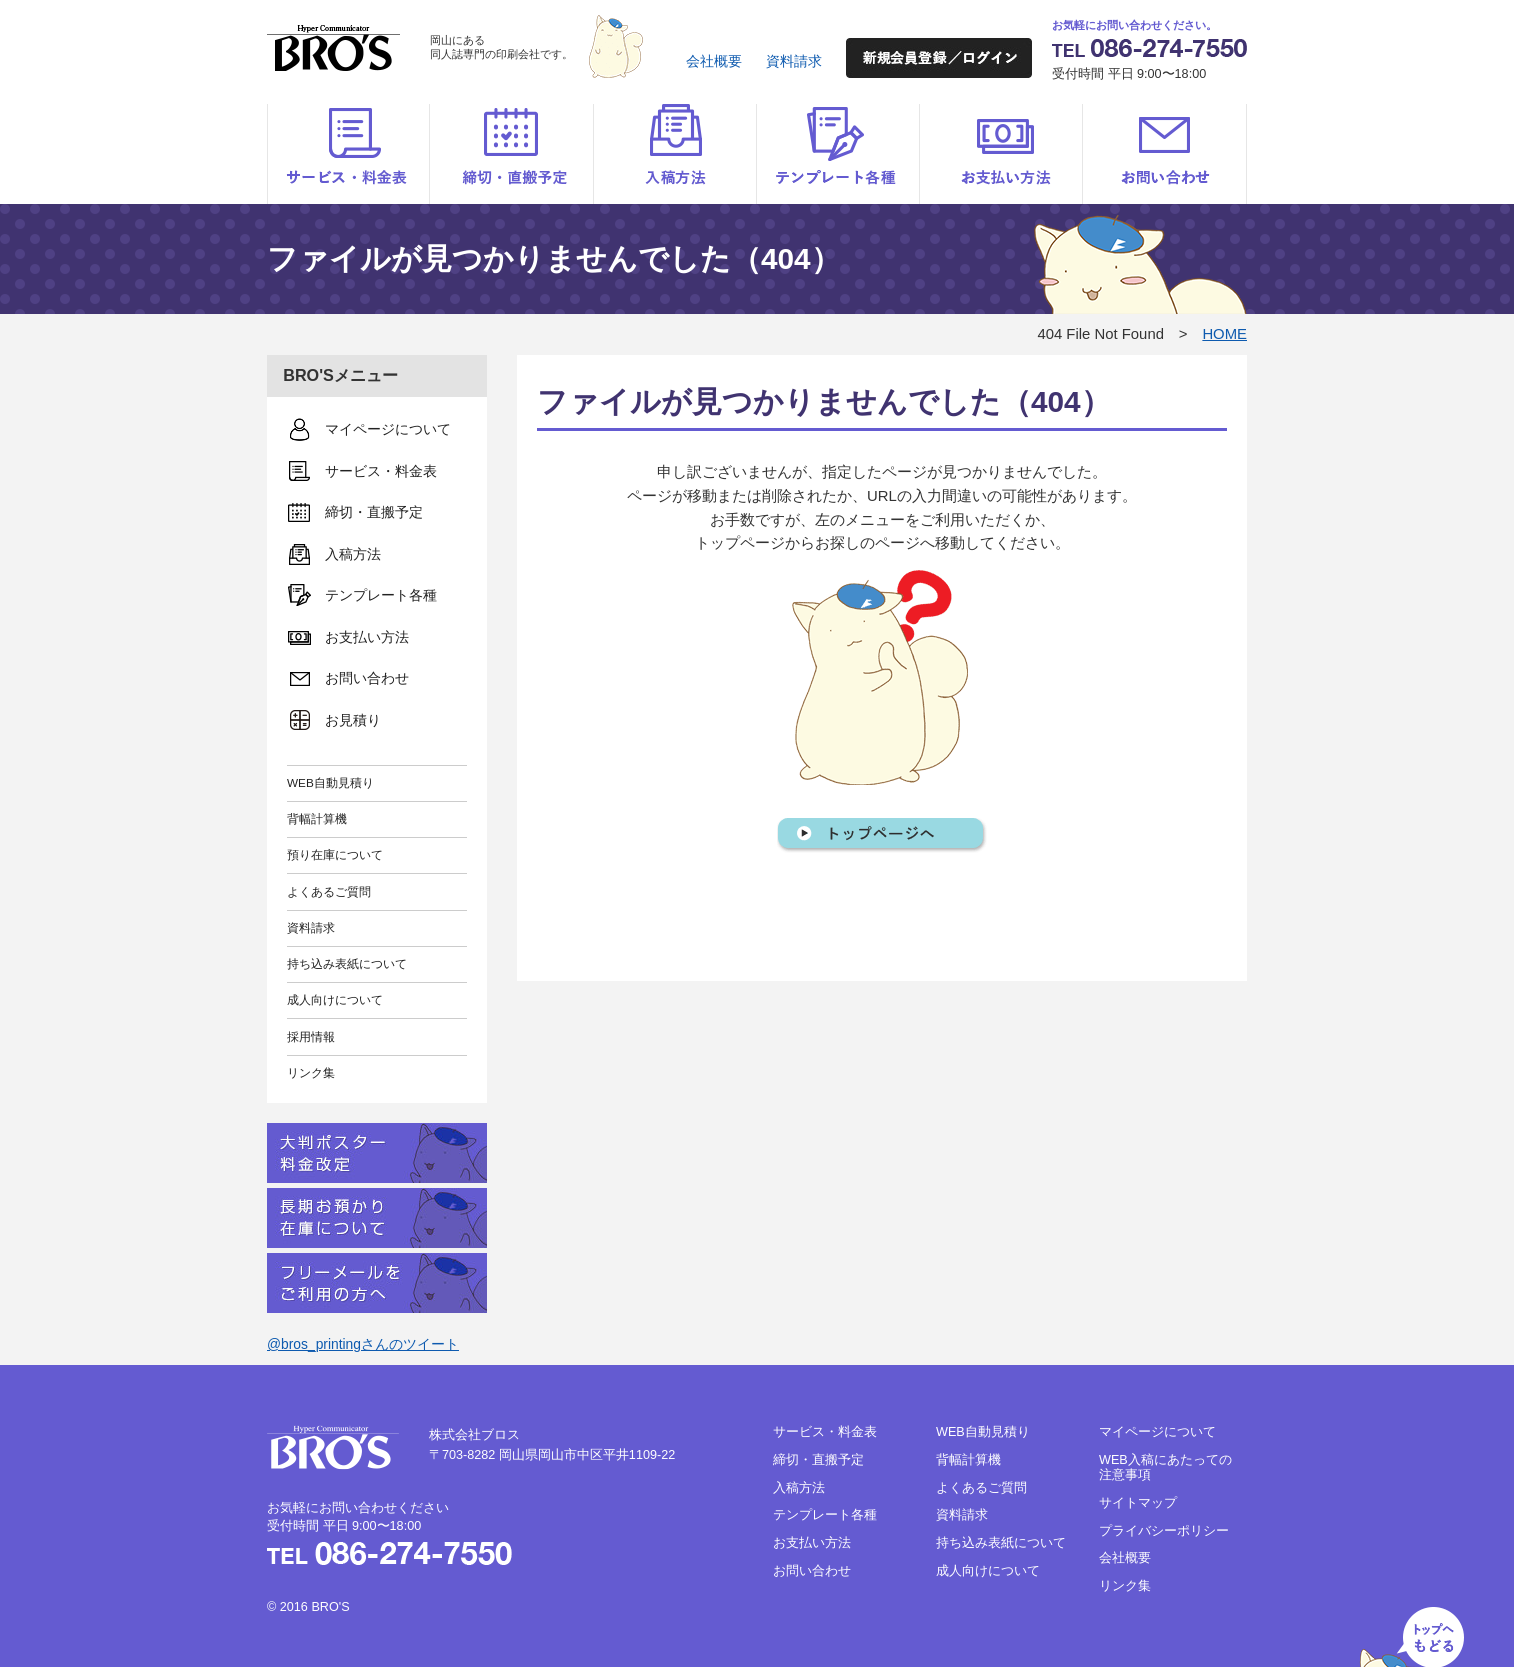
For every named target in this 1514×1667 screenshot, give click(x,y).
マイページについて (1157, 1432)
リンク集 (311, 1072)
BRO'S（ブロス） (333, 48)
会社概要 (714, 61)
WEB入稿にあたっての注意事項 (1165, 1467)
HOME (1224, 334)
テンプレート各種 (837, 154)
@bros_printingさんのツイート (363, 1344)
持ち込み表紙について (347, 963)
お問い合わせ (1164, 154)
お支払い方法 (1000, 154)
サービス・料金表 (348, 154)
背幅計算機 (317, 818)
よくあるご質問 (329, 891)
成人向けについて (335, 999)
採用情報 (311, 1036)
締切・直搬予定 (511, 154)
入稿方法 (674, 154)
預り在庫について (335, 854)
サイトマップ (1138, 1503)
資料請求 (794, 61)
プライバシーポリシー (1164, 1531)
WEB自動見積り (330, 782)
